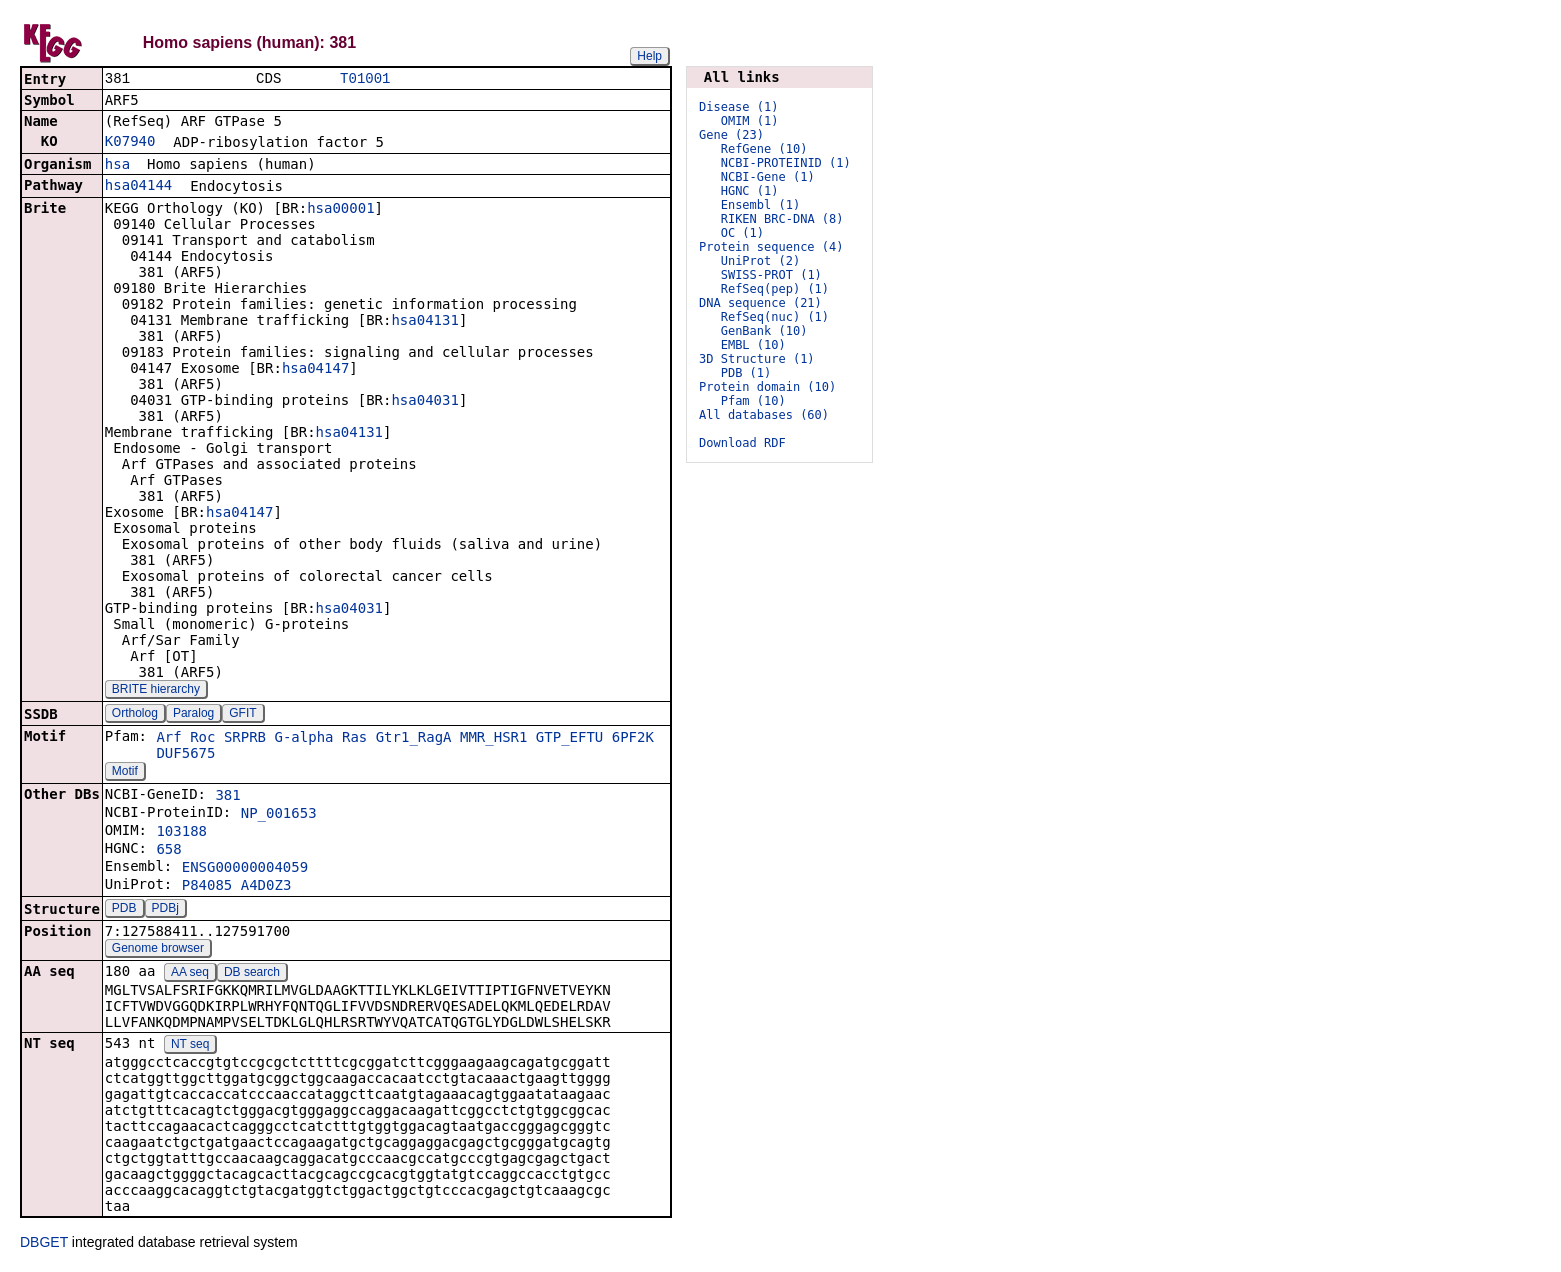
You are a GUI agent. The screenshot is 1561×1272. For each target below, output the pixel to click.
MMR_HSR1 (493, 739)
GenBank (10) (764, 331)
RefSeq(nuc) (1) (775, 317)
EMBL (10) (753, 345)
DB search (252, 974)
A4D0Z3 (266, 887)
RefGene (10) (764, 149)
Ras (354, 739)
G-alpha (304, 739)
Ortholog (135, 715)
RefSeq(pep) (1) (775, 289)
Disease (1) (738, 107)
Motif (125, 773)
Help (649, 56)
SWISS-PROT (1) (771, 275)
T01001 (365, 79)
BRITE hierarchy (156, 691)
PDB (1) (746, 373)
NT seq (190, 1046)
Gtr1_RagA (414, 739)
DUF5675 (185, 755)
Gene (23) (731, 135)
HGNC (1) (750, 191)
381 (227, 797)
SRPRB (245, 739)
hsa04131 (424, 322)
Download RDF (742, 443)
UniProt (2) (760, 261)
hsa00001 (340, 210)
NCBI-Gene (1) (768, 177)
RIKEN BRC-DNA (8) (782, 219)
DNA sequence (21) (760, 303)
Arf (168, 739)
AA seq (190, 974)
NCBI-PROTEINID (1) (786, 163)
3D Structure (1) (757, 359)
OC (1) (742, 233)
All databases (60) (764, 415)
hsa (117, 166)
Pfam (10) (753, 401)
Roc (202, 739)
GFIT (242, 715)
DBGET (44, 1244)
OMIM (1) (750, 121)
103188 (181, 833)
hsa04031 (424, 402)
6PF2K (633, 739)
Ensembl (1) (760, 205)
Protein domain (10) (767, 387)
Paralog (193, 715)
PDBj (165, 910)
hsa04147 (315, 370)
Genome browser (158, 950)
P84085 (207, 887)
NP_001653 (279, 815)
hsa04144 (138, 187)
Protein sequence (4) (771, 247)
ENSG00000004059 (245, 869)
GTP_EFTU (569, 739)
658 (168, 851)
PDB (124, 910)
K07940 (130, 143)
